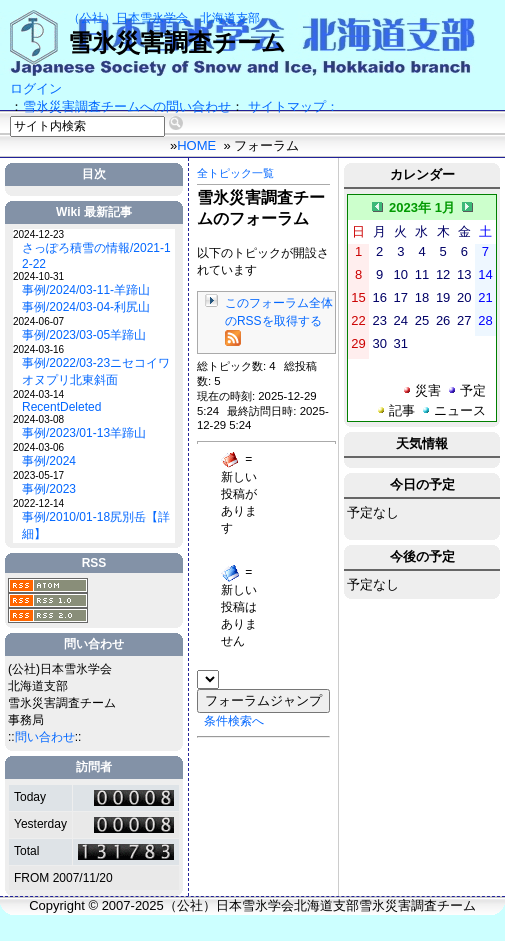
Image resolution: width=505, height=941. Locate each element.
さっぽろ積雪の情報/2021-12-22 (96, 256)
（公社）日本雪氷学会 (128, 18)
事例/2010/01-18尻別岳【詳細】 (96, 525)
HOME (196, 145)
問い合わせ (45, 737)
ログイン (36, 88)
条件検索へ (234, 721)
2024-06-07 (38, 321)
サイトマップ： (293, 106)
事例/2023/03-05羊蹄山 (84, 335)
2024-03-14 (38, 394)
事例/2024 (49, 461)
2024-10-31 (38, 276)
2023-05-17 (38, 475)
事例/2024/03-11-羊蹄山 (86, 290)
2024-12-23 (38, 234)
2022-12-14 (38, 503)
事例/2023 (49, 489)
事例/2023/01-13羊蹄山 (84, 433)
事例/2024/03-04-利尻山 (86, 307)
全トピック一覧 (235, 173)
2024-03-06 (38, 447)
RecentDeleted (61, 407)
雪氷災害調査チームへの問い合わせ (127, 106)
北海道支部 (230, 18)
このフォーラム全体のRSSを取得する (279, 321)
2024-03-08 (38, 419)
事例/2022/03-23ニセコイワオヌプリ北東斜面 (96, 371)
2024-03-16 (38, 349)
